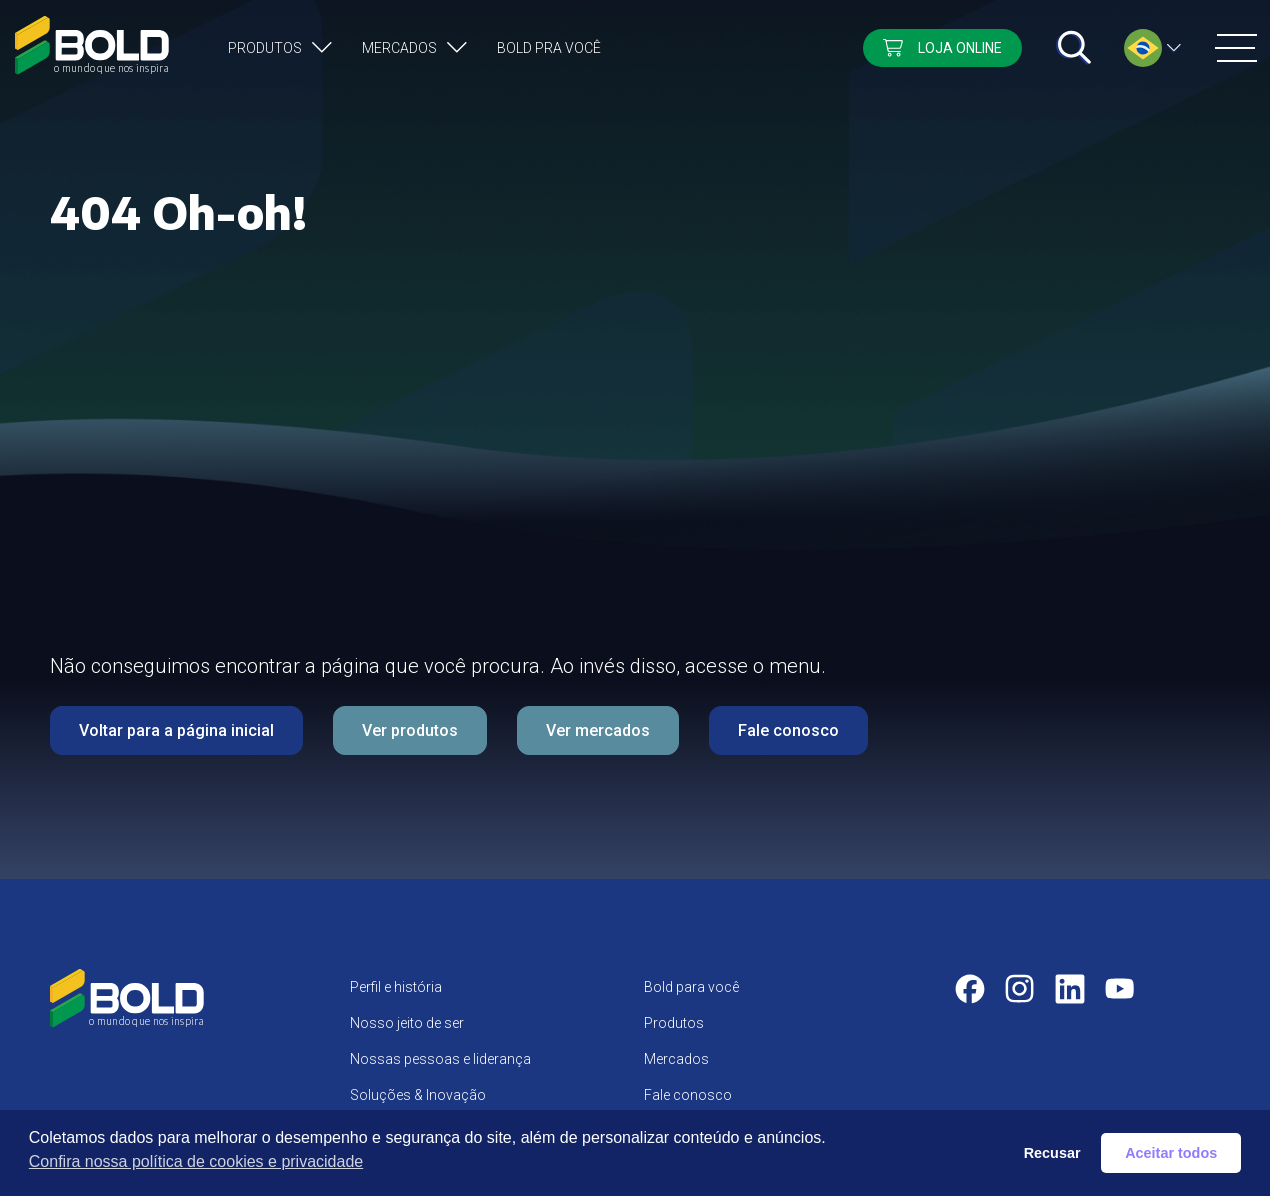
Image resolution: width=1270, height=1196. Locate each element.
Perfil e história (396, 987)
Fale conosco (788, 730)
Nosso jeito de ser (407, 1023)
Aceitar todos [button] (1171, 1153)
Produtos (265, 48)
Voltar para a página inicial (176, 730)
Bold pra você (549, 48)
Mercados (399, 48)
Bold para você (691, 987)
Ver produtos (410, 730)
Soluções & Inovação (418, 1095)
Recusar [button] (1052, 1153)
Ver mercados (598, 730)
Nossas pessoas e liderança (440, 1059)
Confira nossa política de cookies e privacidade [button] (196, 1161)
